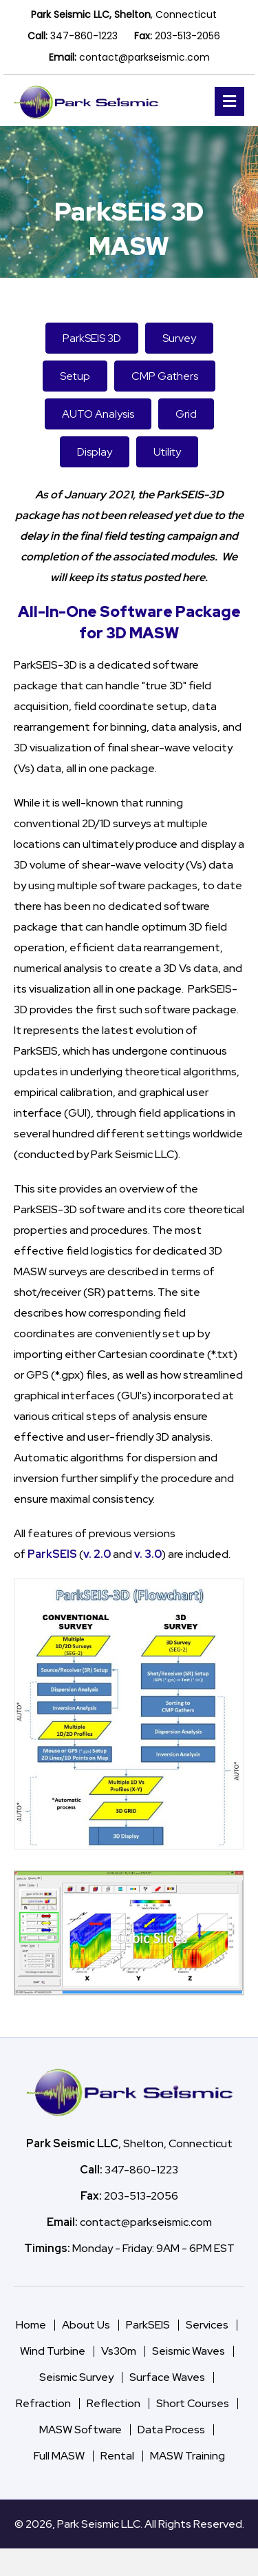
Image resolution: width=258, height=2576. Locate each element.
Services (207, 2325)
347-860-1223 (84, 36)
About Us (86, 2325)
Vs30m (118, 2351)
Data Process (171, 2429)
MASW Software (80, 2429)
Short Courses (192, 2403)
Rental (117, 2455)
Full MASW (59, 2455)
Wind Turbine (52, 2351)
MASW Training (187, 2455)
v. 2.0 (97, 1554)
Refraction (43, 2403)
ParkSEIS (52, 1554)
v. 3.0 (148, 1554)
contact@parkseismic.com (144, 57)
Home (31, 2325)
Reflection (113, 2403)
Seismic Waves (188, 2351)
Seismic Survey (76, 2377)
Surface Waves (167, 2377)
